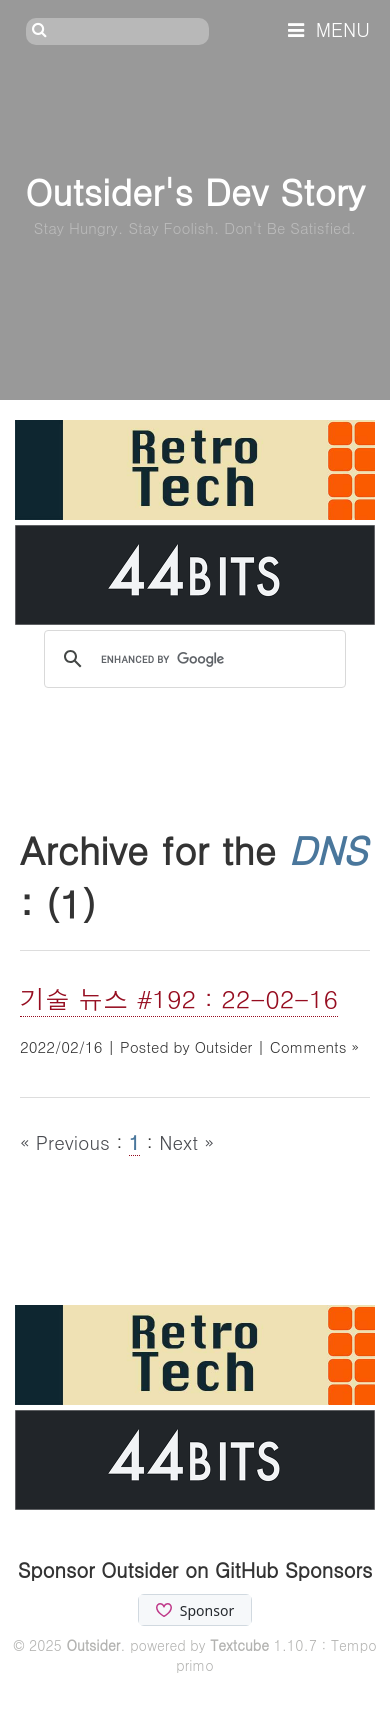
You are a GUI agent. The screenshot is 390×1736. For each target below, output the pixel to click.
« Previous (68, 1141)
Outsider (93, 1645)
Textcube (239, 1645)
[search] (192, 660)
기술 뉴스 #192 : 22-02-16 (179, 998)
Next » (186, 1141)
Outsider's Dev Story (194, 190)
